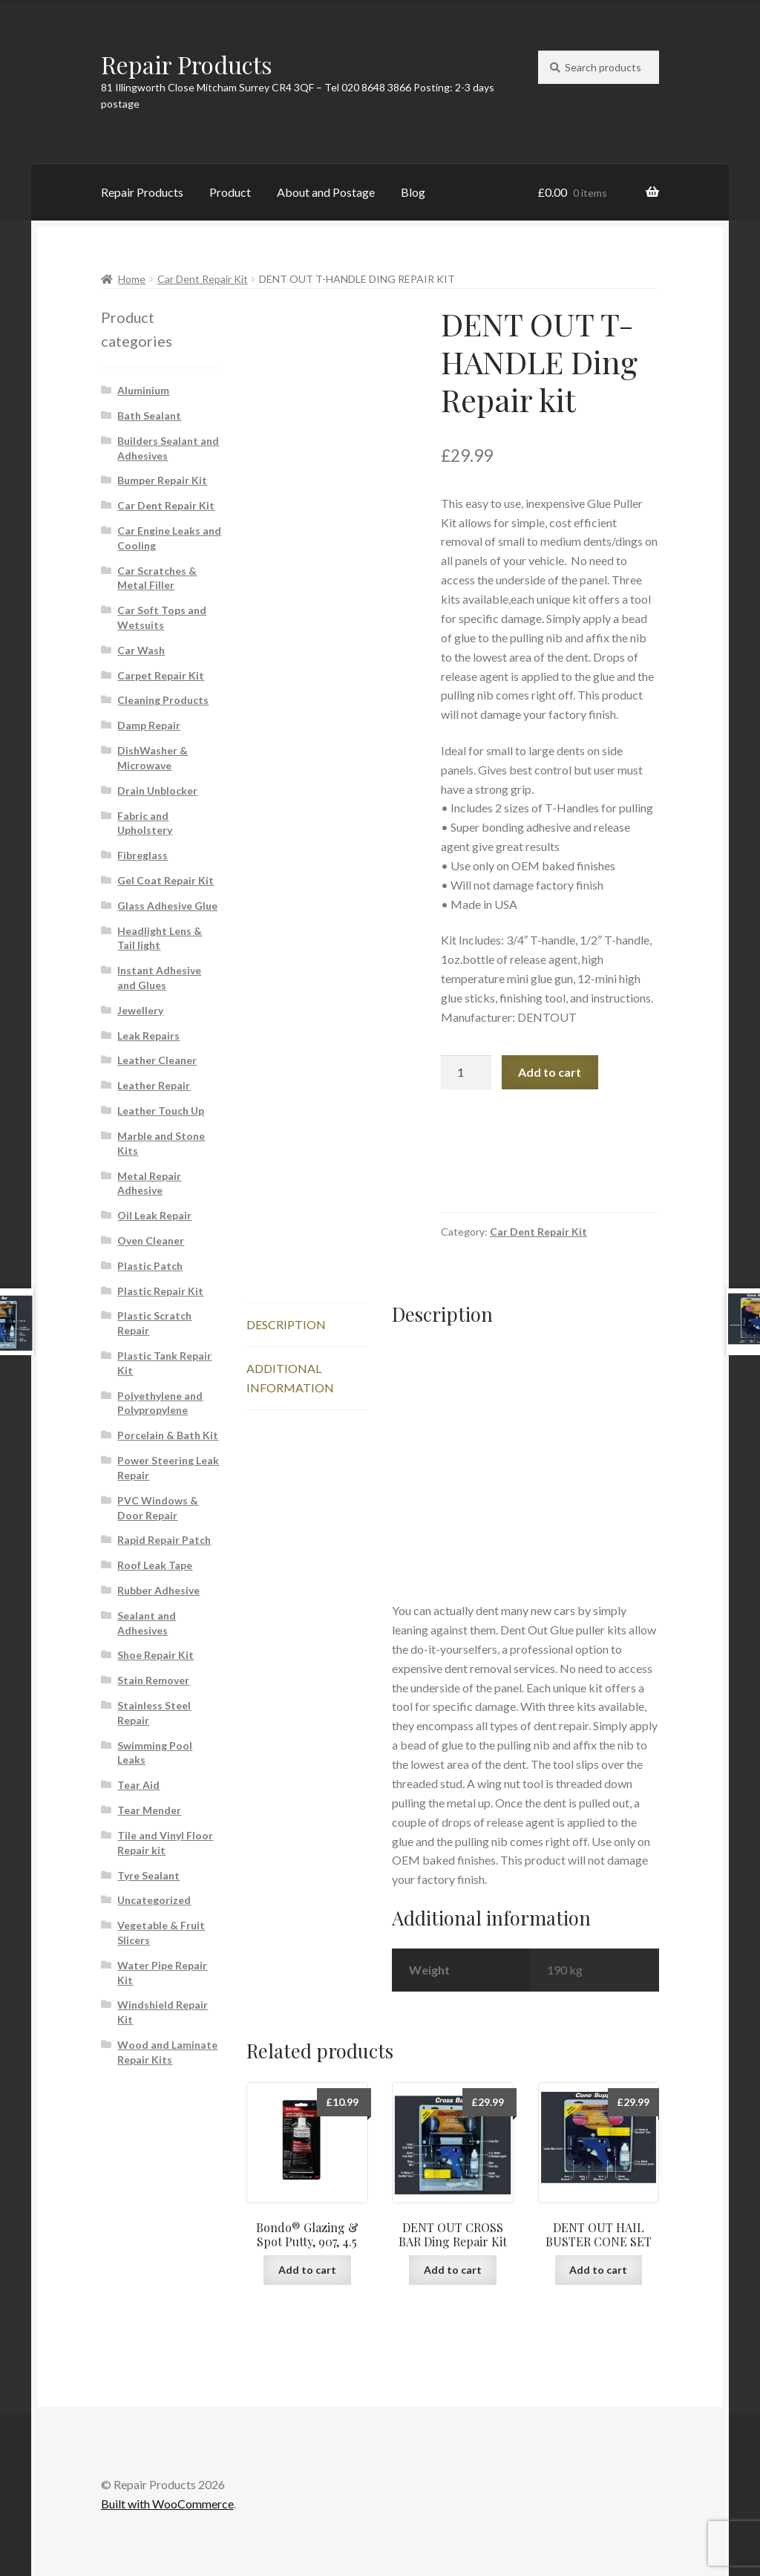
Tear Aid (138, 1784)
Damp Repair (148, 725)
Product (230, 192)
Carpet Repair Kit (160, 675)
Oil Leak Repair (154, 1215)
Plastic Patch (150, 1265)
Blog (413, 192)
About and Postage (326, 192)
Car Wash (141, 650)
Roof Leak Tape (154, 1565)
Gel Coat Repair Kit (165, 880)
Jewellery (140, 1010)
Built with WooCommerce (167, 2504)
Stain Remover (153, 1680)
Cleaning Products (163, 700)
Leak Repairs (148, 1035)
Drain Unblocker (157, 790)
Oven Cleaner (150, 1240)
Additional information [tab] (290, 1378)
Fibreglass (142, 855)
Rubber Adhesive (158, 1590)
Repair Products (186, 64)
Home (131, 279)
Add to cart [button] (307, 2269)
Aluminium (143, 390)
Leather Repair (153, 1085)
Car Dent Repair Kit (202, 279)
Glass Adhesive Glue (167, 905)
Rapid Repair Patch (164, 1539)
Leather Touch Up (160, 1110)
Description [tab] (286, 1324)
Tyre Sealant (148, 1875)
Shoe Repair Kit (155, 1655)
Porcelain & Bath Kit (167, 1435)
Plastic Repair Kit (160, 1291)
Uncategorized (154, 1900)
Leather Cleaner (157, 1060)
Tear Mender (149, 1810)
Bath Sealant (149, 415)
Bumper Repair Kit (162, 480)
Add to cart (549, 1072)
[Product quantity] (466, 1072)
